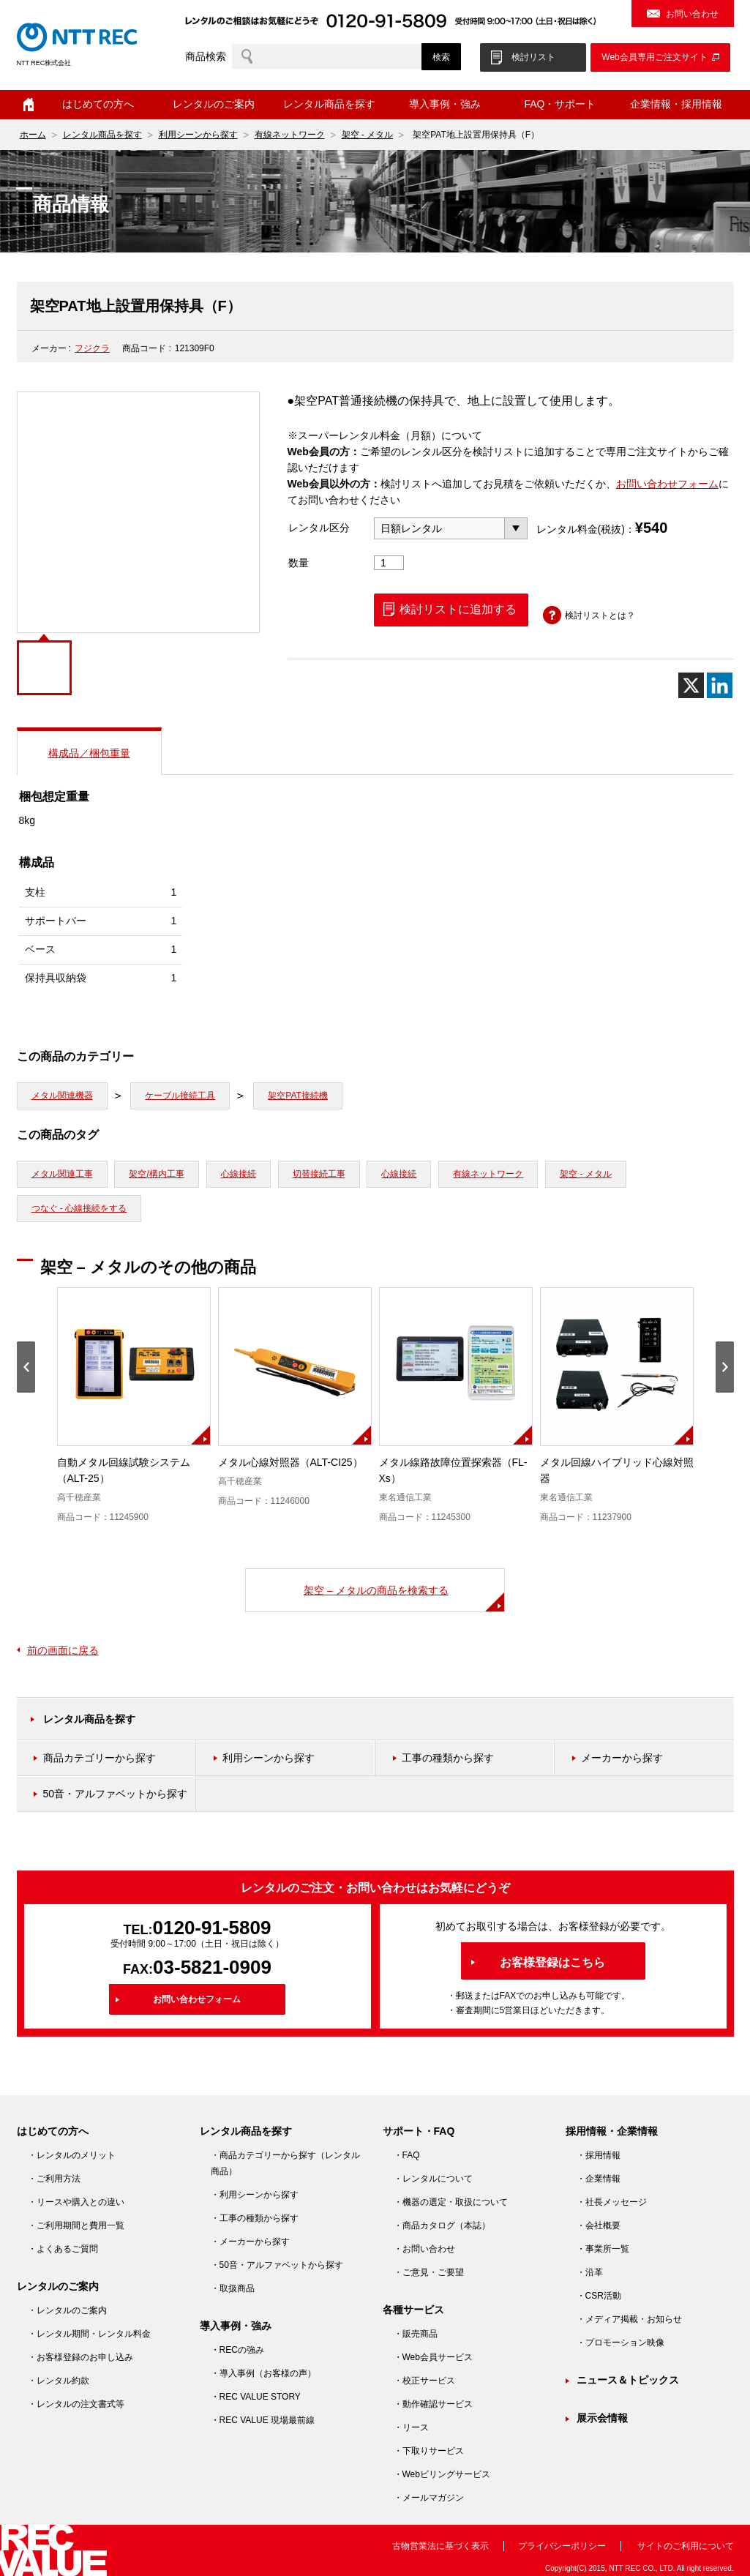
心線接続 (238, 1174)
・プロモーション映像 (620, 2342)
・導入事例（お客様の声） (263, 2373)
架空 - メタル (368, 135)
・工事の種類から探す (255, 2218)
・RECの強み (237, 2350)
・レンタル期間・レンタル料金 (89, 2334)
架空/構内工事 (156, 1174)
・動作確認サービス (433, 2404)
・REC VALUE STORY (256, 2397)
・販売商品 (416, 2334)
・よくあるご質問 (63, 2249)
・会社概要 (598, 2225)
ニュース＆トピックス (628, 2380)
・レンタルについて (433, 2179)
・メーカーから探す (250, 2241)
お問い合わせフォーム (667, 484)
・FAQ (407, 2155)
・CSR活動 (599, 2296)
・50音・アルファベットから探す (277, 2265)
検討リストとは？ (600, 615)
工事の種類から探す (448, 1758)
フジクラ (92, 348)
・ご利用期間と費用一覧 (76, 2225)
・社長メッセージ (612, 2202)
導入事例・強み (445, 104)
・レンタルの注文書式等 (76, 2404)
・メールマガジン (429, 2498)
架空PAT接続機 (298, 1095)
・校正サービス (424, 2380)
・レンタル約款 (58, 2380)
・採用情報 (598, 2155)
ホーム (28, 104)
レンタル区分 (319, 527)
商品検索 (205, 56)
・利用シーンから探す (255, 2195)
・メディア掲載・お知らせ (629, 2319)
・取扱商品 (233, 2288)
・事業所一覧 (603, 2249)
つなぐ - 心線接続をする (79, 1208)
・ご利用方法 (54, 2179)
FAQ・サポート (560, 104)
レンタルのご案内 (214, 104)
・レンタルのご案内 (67, 2310)
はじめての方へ (98, 104)
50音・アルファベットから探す (115, 1794)
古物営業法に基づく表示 (440, 2546)
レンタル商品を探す (329, 104)
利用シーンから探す (198, 135)
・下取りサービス (429, 2451)
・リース (411, 2427)
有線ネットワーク (290, 135)
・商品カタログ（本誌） (442, 2225)
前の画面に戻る (63, 1650)
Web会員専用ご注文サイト (654, 57)
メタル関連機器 (62, 1095)
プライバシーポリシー (562, 2546)
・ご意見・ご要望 (429, 2272)
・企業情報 (598, 2179)
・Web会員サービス (433, 2357)
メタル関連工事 (62, 1174)
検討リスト (533, 57)
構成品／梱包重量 (89, 753)
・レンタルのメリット (72, 2155)
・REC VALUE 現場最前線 (263, 2420)
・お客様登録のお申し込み (80, 2357)
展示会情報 (602, 2418)
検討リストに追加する (458, 609)
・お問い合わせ (424, 2249)
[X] (691, 685)
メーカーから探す (622, 1758)
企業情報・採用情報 (676, 104)
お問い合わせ (692, 14)
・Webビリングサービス (442, 2474)
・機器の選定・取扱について (451, 2202)
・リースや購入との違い (76, 2202)
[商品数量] (389, 562)
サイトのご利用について (685, 2546)
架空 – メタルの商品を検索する (376, 1590)
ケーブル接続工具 (180, 1095)
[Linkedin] (719, 685)
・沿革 (590, 2272)
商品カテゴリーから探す (99, 1758)
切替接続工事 (319, 1174)
